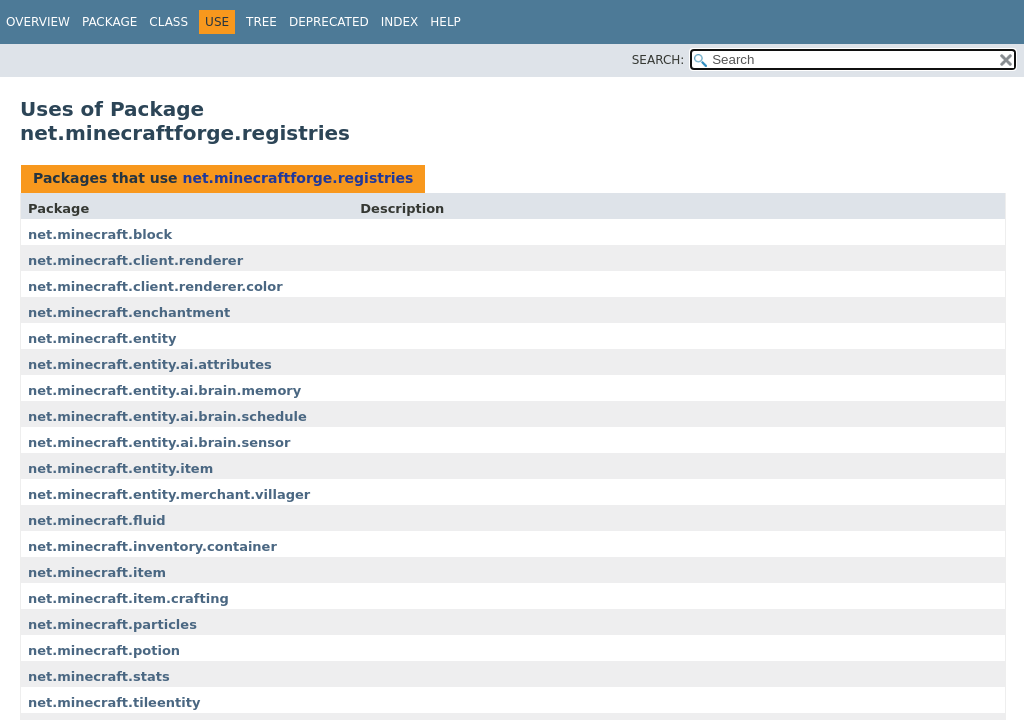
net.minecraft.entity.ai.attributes (150, 364)
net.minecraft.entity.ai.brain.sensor (159, 442)
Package (109, 22)
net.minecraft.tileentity (114, 702)
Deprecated (329, 22)
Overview (38, 22)
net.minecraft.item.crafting (128, 598)
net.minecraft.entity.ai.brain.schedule (167, 416)
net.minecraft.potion (104, 650)
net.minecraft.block (100, 234)
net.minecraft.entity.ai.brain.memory (164, 390)
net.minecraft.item (97, 572)
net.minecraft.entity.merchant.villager (169, 494)
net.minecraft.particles (112, 624)
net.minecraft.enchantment (129, 312)
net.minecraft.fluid (97, 520)
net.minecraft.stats (99, 676)
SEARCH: (658, 60)
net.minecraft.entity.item (120, 468)
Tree (261, 22)
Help (445, 22)
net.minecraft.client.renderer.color (155, 286)
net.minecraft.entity (102, 338)
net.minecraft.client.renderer (135, 260)
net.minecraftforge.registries (297, 178)
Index (400, 22)
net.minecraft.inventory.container (152, 546)
